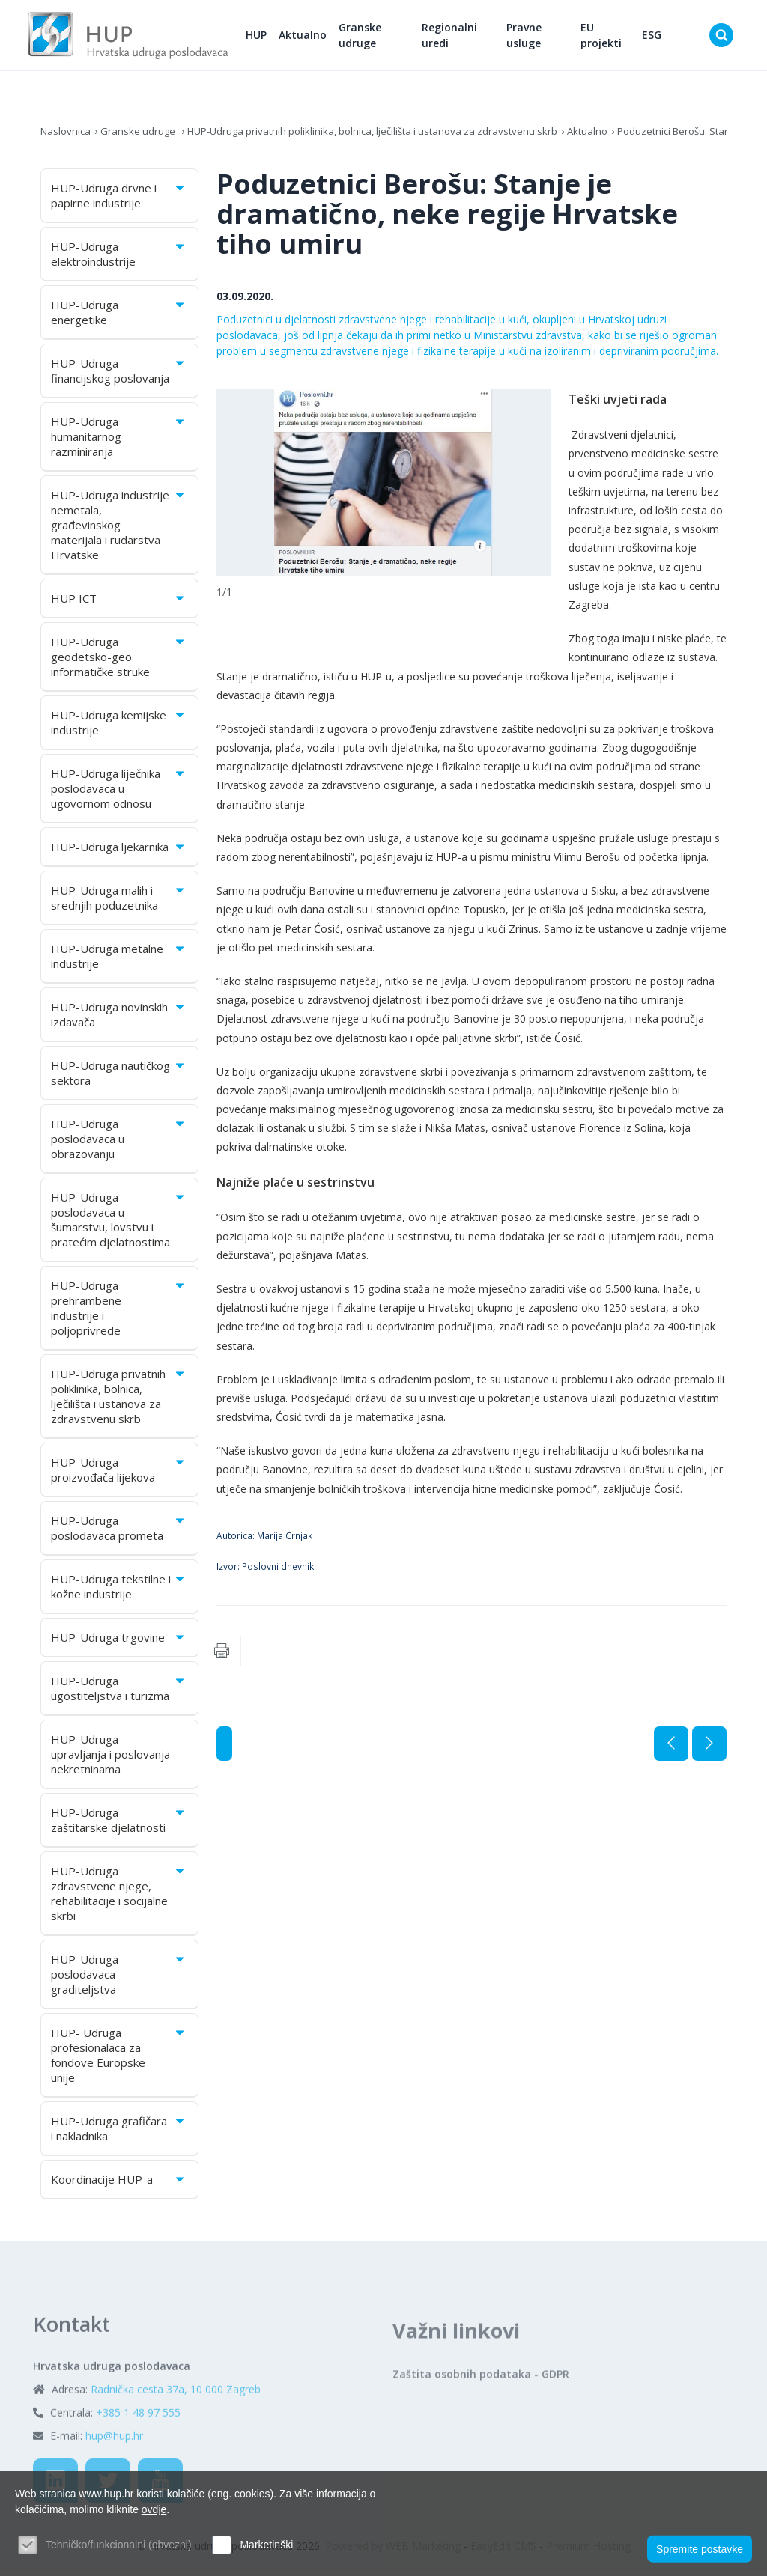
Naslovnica (67, 137)
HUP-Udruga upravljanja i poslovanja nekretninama (110, 1760)
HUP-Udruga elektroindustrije (119, 260)
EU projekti (608, 38)
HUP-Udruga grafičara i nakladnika (119, 2134)
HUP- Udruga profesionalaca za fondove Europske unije (119, 2061)
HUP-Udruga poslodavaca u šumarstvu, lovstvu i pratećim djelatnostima (119, 1225)
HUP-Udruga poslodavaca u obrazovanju (119, 1144)
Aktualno (324, 38)
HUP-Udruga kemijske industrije (119, 728)
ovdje (154, 2509)
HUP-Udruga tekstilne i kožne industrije (119, 1592)
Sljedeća (709, 1749)
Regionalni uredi (465, 38)
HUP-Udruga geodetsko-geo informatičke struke (119, 662)
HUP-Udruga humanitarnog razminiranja (119, 442)
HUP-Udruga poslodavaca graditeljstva (119, 1980)
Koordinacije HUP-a (119, 2185)
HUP (277, 38)
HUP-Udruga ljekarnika (119, 852)
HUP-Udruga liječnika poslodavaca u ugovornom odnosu (119, 794)
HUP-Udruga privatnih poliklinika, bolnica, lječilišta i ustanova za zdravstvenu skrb (387, 137)
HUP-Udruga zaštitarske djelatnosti (119, 1826)
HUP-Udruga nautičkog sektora (119, 1079)
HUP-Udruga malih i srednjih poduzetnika (119, 904)
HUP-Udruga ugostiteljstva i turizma (119, 1694)
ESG (655, 38)
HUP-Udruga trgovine (119, 1643)
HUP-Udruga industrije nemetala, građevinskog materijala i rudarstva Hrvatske (119, 530)
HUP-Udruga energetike (119, 318)
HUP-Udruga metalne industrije (119, 962)
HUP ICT (119, 604)
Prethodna (671, 1749)
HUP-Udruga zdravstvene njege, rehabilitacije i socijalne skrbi (119, 1899)
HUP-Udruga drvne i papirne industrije (119, 201)
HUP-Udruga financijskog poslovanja (119, 377)
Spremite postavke (699, 2547)
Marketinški (266, 2545)
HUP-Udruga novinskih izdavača (119, 1020)
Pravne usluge (535, 38)
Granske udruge (381, 38)
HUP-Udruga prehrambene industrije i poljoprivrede (119, 1314)
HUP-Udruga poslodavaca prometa (119, 1534)
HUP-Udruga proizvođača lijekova (119, 1476)
